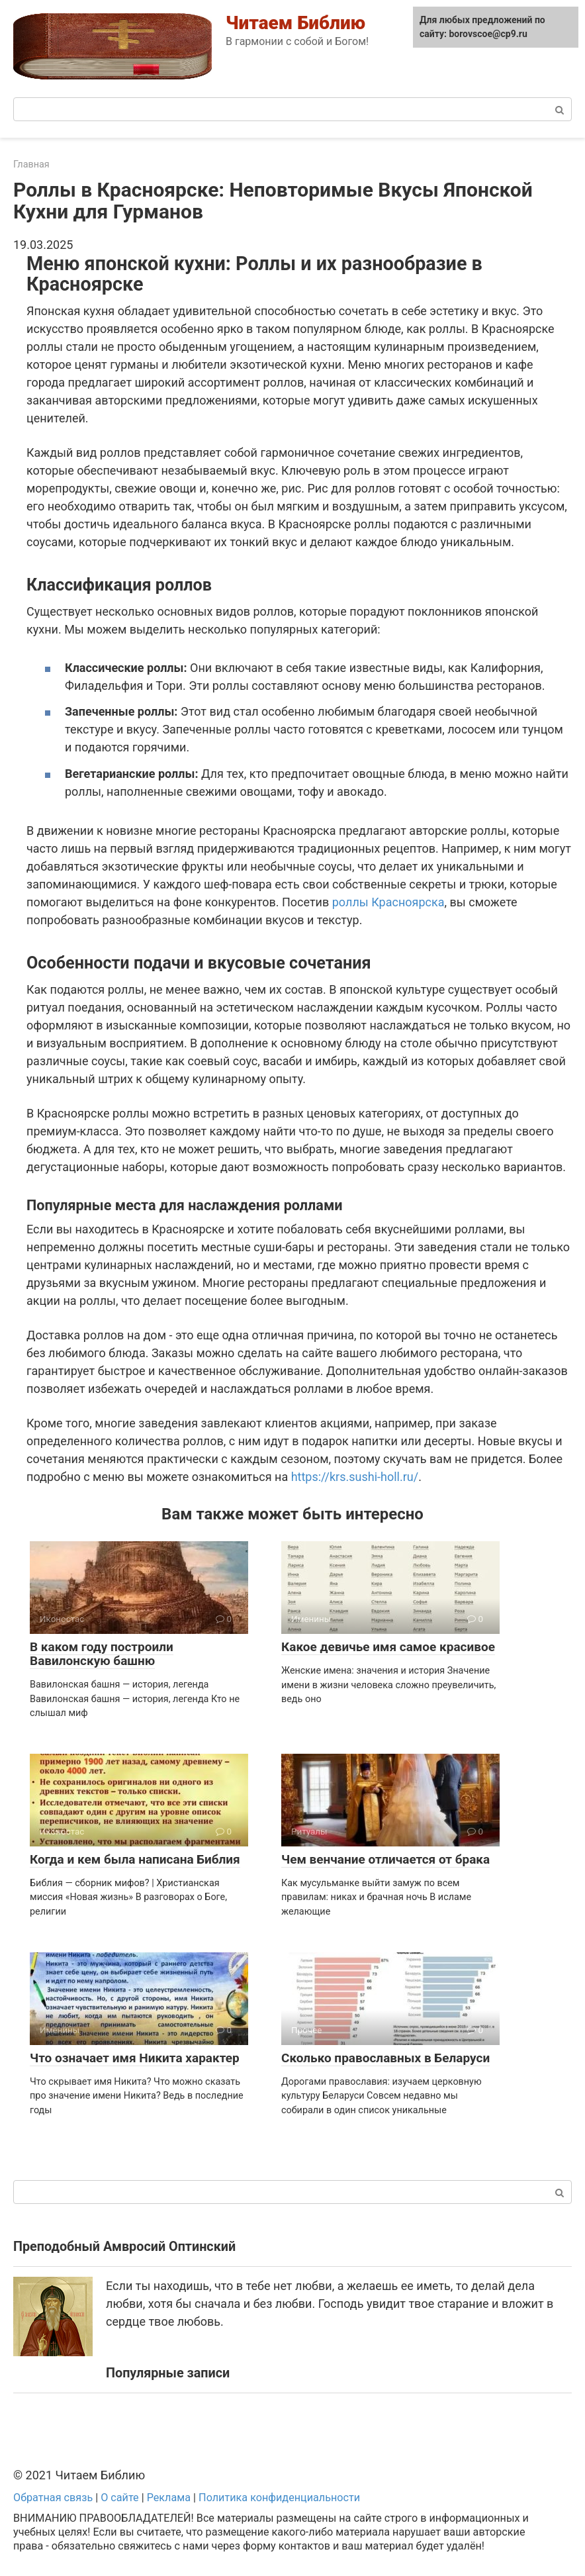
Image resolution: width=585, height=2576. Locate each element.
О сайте (120, 2497)
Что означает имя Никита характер (135, 2058)
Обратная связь (53, 2497)
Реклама (169, 2497)
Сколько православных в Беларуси (385, 2058)
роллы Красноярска (388, 902)
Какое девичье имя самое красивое (388, 1646)
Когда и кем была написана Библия (135, 1859)
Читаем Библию (295, 23)
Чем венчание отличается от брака (385, 1859)
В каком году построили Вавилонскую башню (101, 1653)
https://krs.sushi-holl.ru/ (355, 1477)
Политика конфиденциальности (279, 2497)
